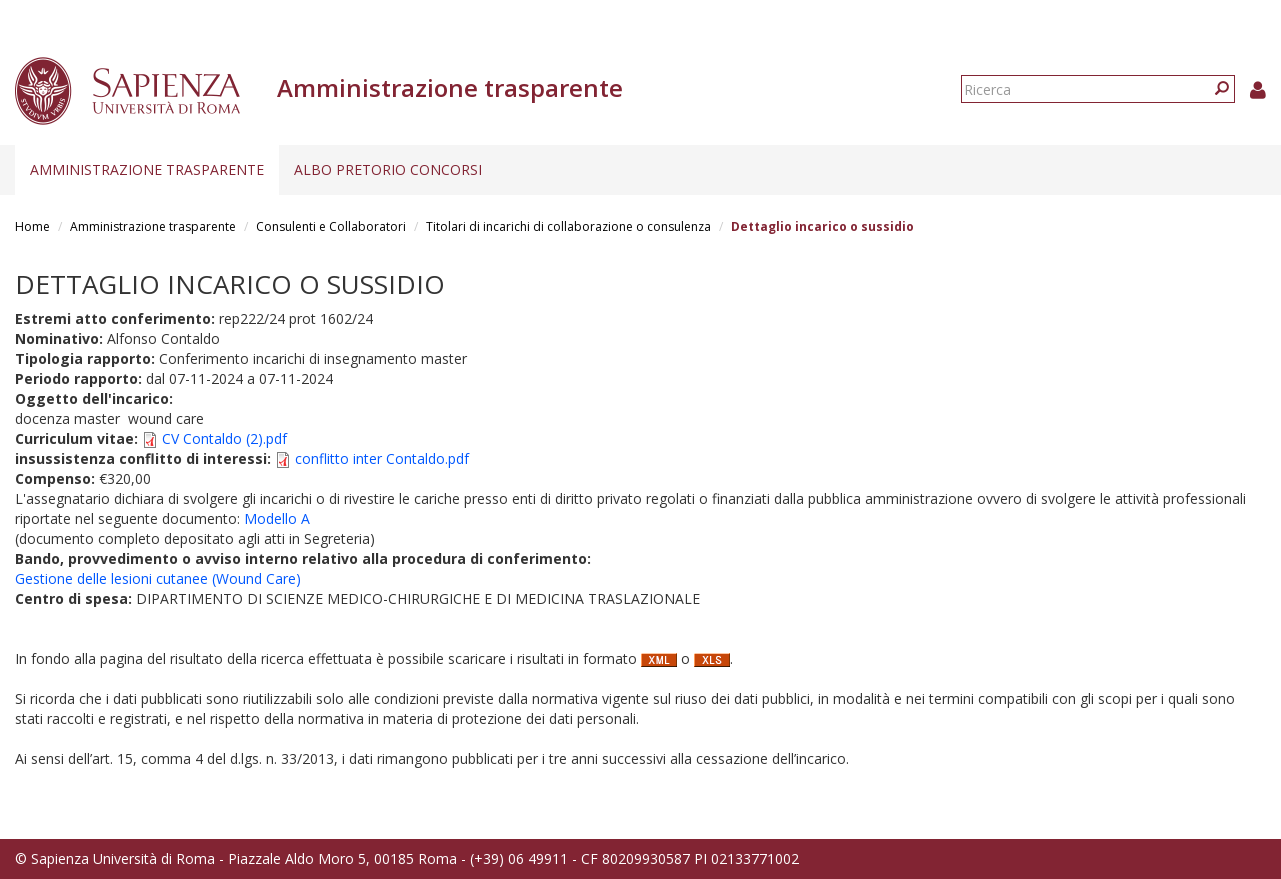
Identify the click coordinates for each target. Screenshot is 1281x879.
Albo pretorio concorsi (388, 169)
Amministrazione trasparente (147, 169)
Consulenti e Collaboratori (331, 226)
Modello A (277, 518)
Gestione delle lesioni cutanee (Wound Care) (158, 578)
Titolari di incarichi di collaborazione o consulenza (568, 226)
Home (32, 226)
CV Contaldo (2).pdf (224, 438)
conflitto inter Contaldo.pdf (382, 458)
